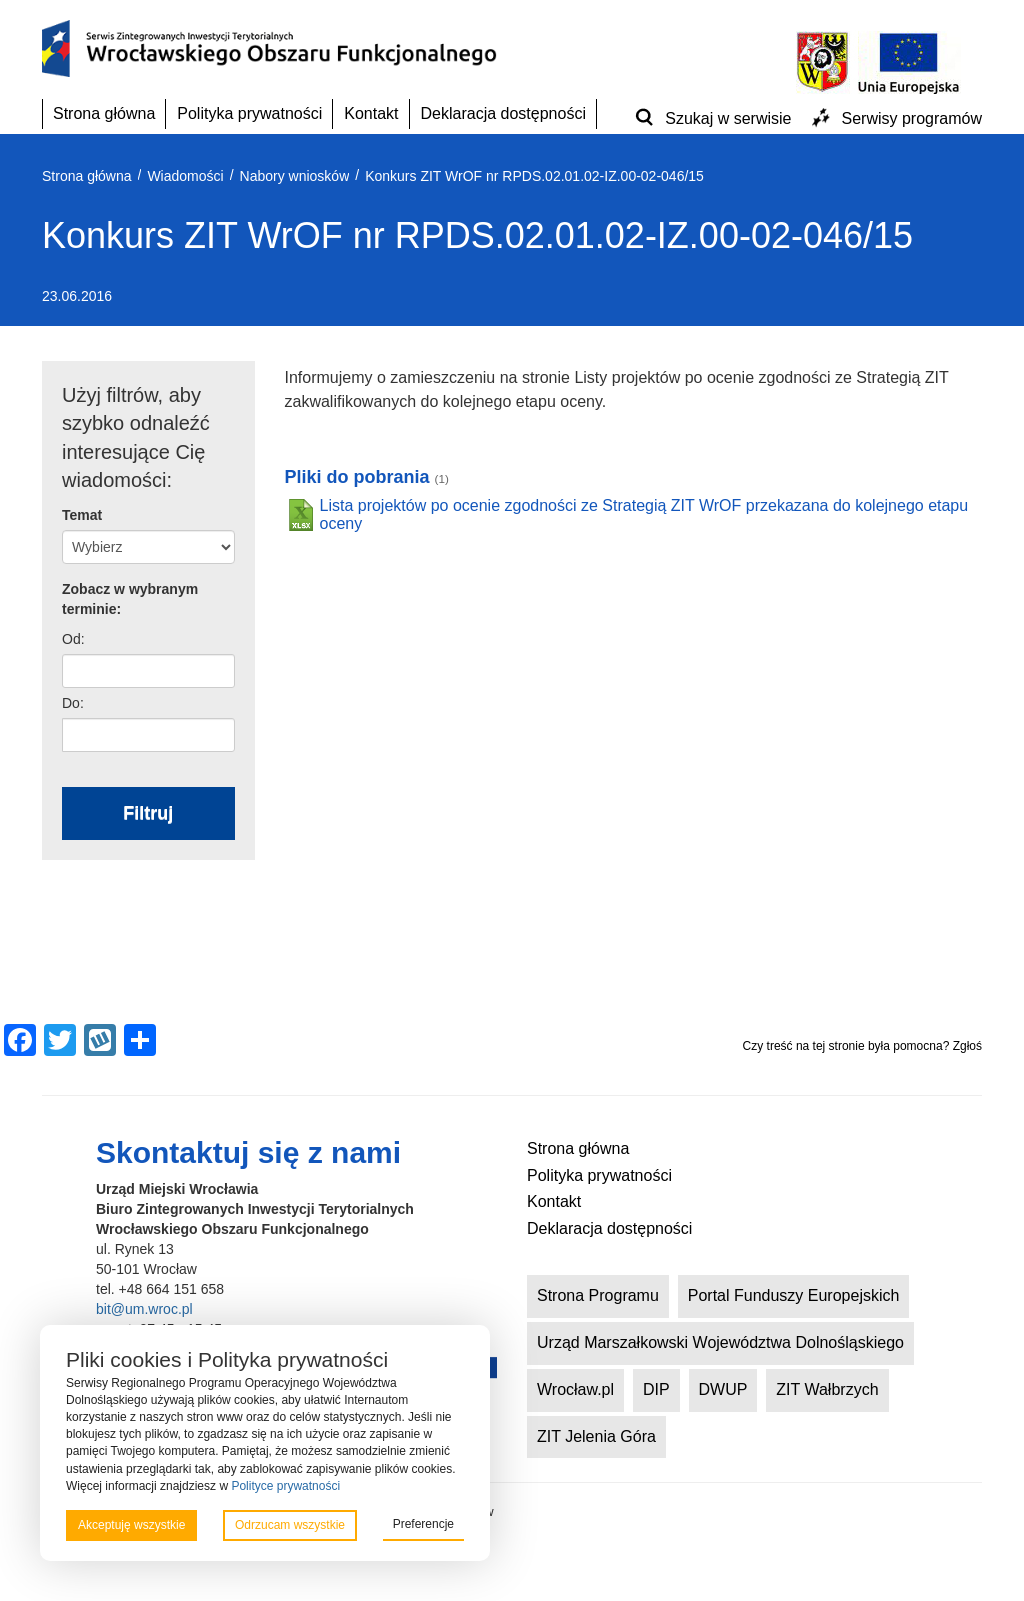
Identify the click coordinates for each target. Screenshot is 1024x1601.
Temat (82, 515)
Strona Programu (598, 1295)
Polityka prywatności (249, 113)
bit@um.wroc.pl (144, 1309)
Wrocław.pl (575, 1389)
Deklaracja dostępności (503, 113)
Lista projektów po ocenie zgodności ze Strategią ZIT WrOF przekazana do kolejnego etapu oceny (644, 514)
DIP (656, 1389)
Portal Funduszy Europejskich (794, 1295)
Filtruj (148, 813)
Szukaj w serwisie (728, 118)
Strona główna (104, 113)
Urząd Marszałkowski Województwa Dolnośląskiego (720, 1342)
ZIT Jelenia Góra (596, 1436)
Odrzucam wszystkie (290, 1525)
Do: (73, 703)
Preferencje (423, 1524)
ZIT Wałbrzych (827, 1389)
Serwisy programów (912, 118)
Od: (73, 639)
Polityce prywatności (285, 1486)
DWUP (723, 1389)
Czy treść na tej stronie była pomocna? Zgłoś (862, 1046)
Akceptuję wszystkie (131, 1525)
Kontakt (371, 113)
